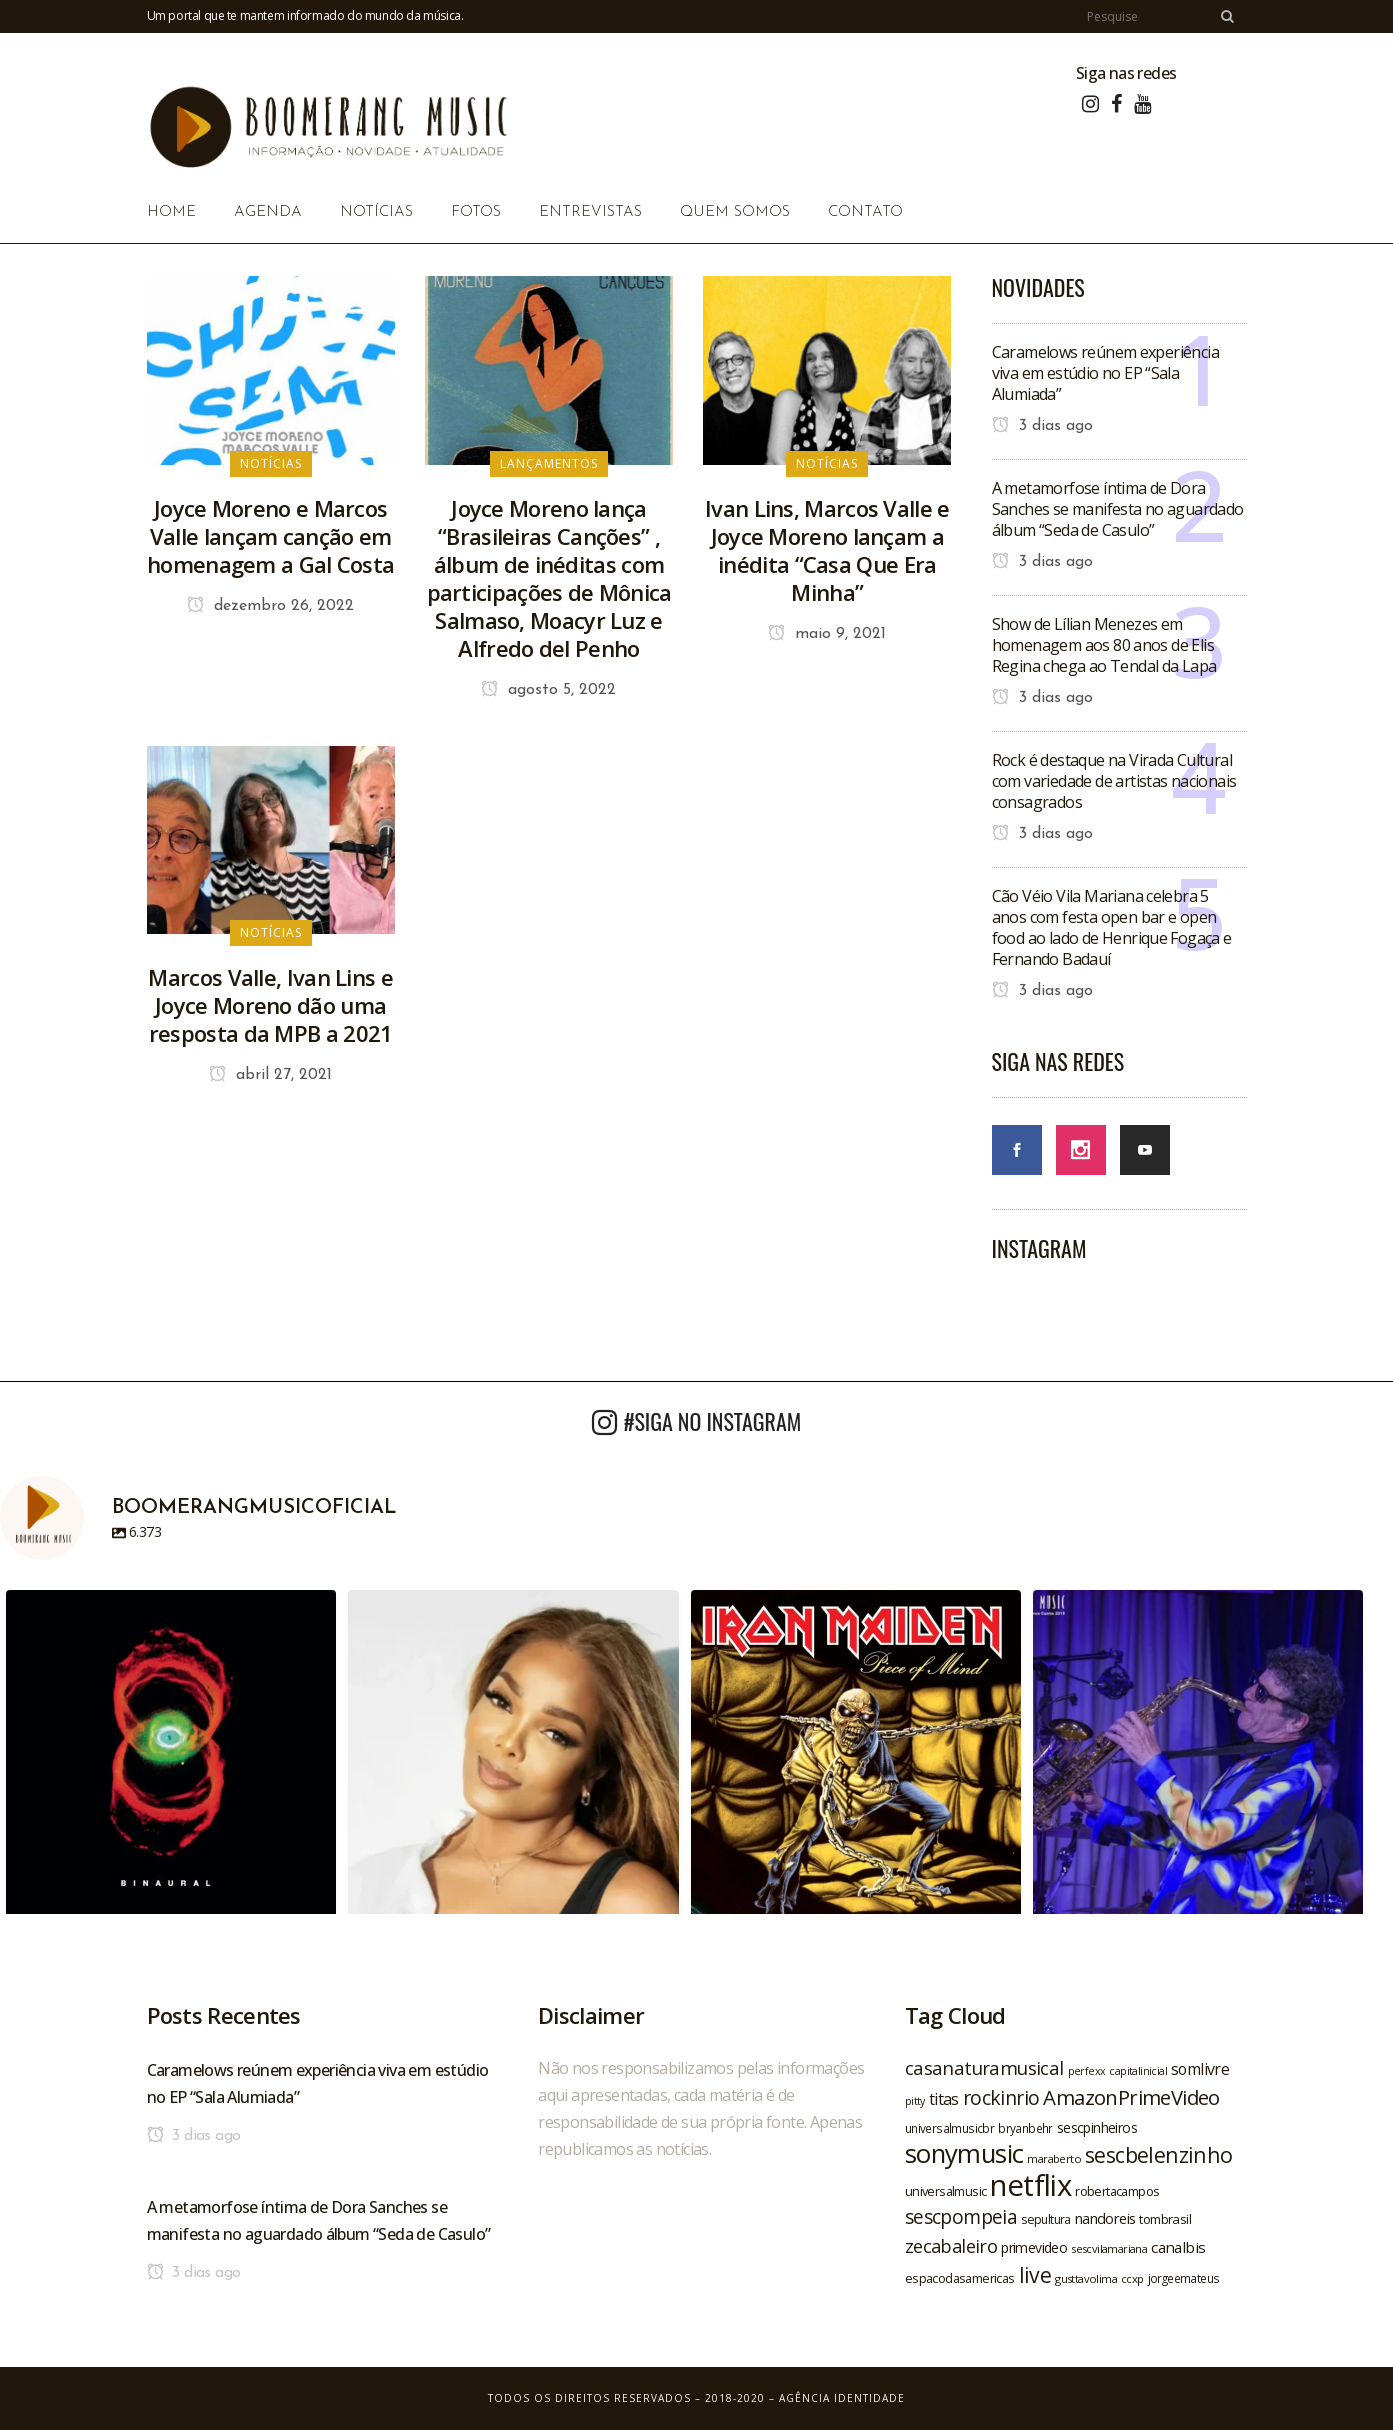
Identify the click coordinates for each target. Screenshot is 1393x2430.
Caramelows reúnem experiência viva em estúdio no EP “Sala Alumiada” (1106, 373)
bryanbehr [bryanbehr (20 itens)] (1025, 2128)
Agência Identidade (842, 2398)
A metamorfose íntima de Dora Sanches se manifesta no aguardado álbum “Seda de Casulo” (1118, 509)
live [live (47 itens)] (1035, 2274)
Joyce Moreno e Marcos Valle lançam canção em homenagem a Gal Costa (270, 536)
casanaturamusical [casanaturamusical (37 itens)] (984, 2067)
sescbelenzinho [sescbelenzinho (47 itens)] (1159, 2154)
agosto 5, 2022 (548, 690)
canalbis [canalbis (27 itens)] (1178, 2247)
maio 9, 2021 (827, 634)
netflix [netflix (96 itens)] (1030, 2185)
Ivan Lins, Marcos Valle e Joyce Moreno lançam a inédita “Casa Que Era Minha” (827, 550)
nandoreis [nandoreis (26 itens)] (1105, 2218)
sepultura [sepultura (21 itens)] (1046, 2219)
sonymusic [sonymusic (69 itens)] (964, 2153)
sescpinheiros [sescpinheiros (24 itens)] (1097, 2127)
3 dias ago (1042, 426)
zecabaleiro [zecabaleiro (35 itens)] (951, 2246)
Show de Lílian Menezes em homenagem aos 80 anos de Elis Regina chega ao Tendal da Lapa (1104, 645)
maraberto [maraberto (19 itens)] (1054, 2158)
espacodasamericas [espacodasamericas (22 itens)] (960, 2278)
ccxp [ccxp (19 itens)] (1132, 2278)
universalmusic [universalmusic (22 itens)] (946, 2191)
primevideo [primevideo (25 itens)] (1034, 2247)
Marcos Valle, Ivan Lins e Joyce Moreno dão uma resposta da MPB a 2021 (270, 1005)
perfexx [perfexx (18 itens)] (1087, 2071)
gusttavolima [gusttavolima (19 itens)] (1086, 2278)
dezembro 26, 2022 (270, 606)
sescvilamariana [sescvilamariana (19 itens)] (1109, 2248)
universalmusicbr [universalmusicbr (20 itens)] (949, 2128)
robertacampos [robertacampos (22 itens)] (1117, 2191)
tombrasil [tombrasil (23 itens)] (1165, 2219)
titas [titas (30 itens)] (944, 2099)
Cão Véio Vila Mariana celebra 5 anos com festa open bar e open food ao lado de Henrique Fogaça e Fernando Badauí (1112, 927)
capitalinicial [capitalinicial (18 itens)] (1138, 2071)
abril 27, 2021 (270, 1075)
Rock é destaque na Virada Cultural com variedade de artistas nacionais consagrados (1114, 781)
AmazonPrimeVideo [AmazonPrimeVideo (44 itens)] (1131, 2097)
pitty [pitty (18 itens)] (915, 2101)
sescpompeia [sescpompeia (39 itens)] (961, 2217)
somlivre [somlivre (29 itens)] (1200, 2069)
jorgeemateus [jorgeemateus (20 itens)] (1184, 2278)
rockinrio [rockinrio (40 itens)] (1001, 2097)
